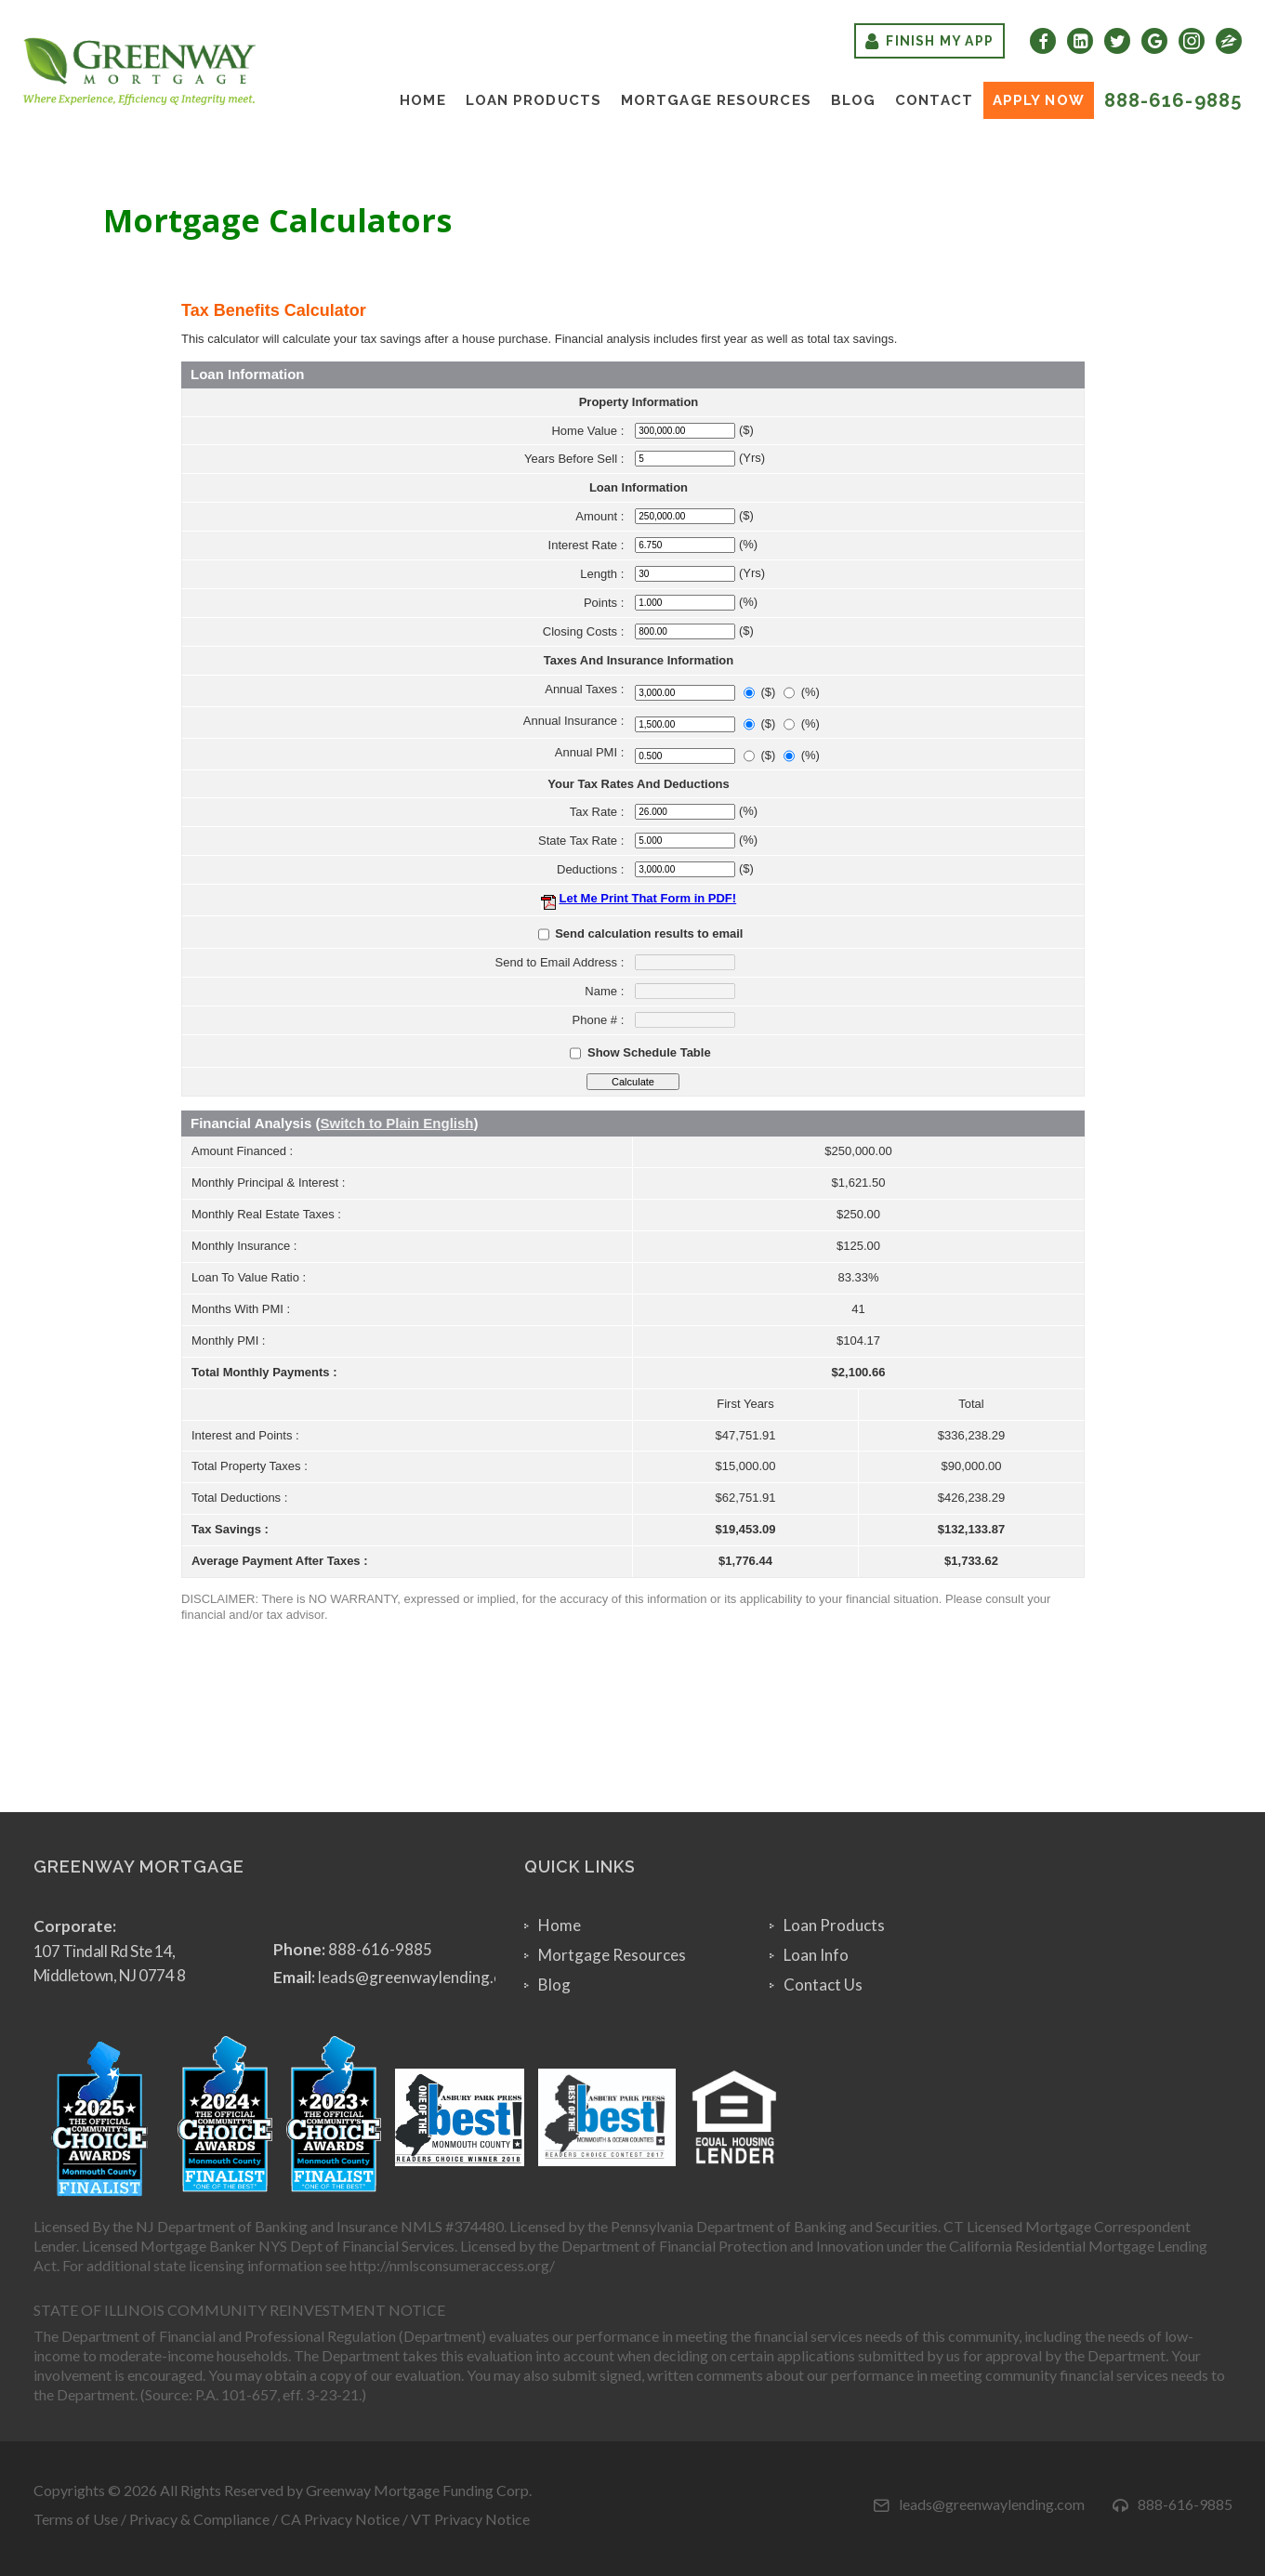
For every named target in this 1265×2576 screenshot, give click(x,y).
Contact (934, 100)
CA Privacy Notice (340, 2519)
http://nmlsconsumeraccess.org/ (452, 2265)
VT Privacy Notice (470, 2519)
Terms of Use (75, 2519)
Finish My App (929, 41)
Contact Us (823, 1984)
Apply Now (1039, 100)
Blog (853, 100)
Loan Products (533, 100)
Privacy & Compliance (199, 2519)
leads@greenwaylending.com (420, 1977)
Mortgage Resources (716, 100)
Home (422, 100)
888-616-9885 (1173, 100)
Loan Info (816, 1955)
